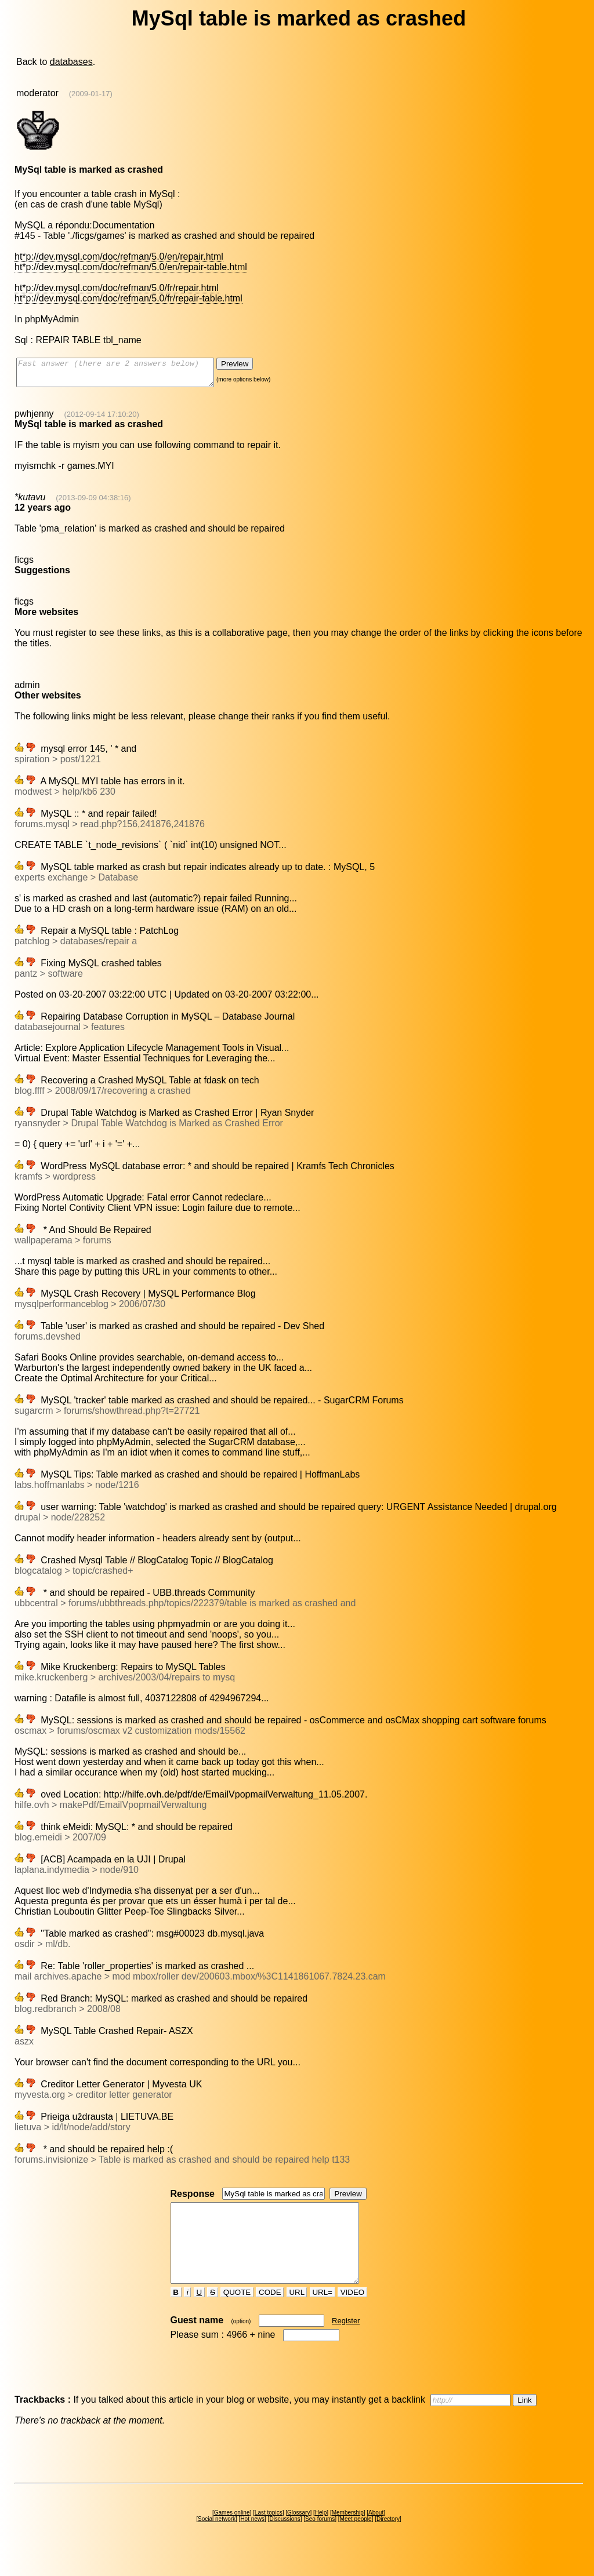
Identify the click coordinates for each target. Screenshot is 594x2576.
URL (297, 2313)
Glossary (298, 2533)
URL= (322, 2313)
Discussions (284, 2540)
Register (346, 2341)
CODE (269, 2313)
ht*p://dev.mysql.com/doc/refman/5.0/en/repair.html (119, 256)
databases (71, 62)
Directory (388, 2540)
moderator (37, 93)
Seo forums (320, 2540)
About (375, 2533)
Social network (217, 2540)
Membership (348, 2533)
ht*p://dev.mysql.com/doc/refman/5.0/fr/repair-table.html (128, 298)
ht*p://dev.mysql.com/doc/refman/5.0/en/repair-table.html (131, 267)
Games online (232, 2533)
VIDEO (352, 2313)
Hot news (252, 2540)
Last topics (268, 2533)
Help (321, 2533)
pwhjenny (34, 419)
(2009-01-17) (91, 93)
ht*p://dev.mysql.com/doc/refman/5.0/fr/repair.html (117, 288)
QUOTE (237, 2313)
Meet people (356, 2540)
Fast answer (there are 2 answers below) (126, 375)
